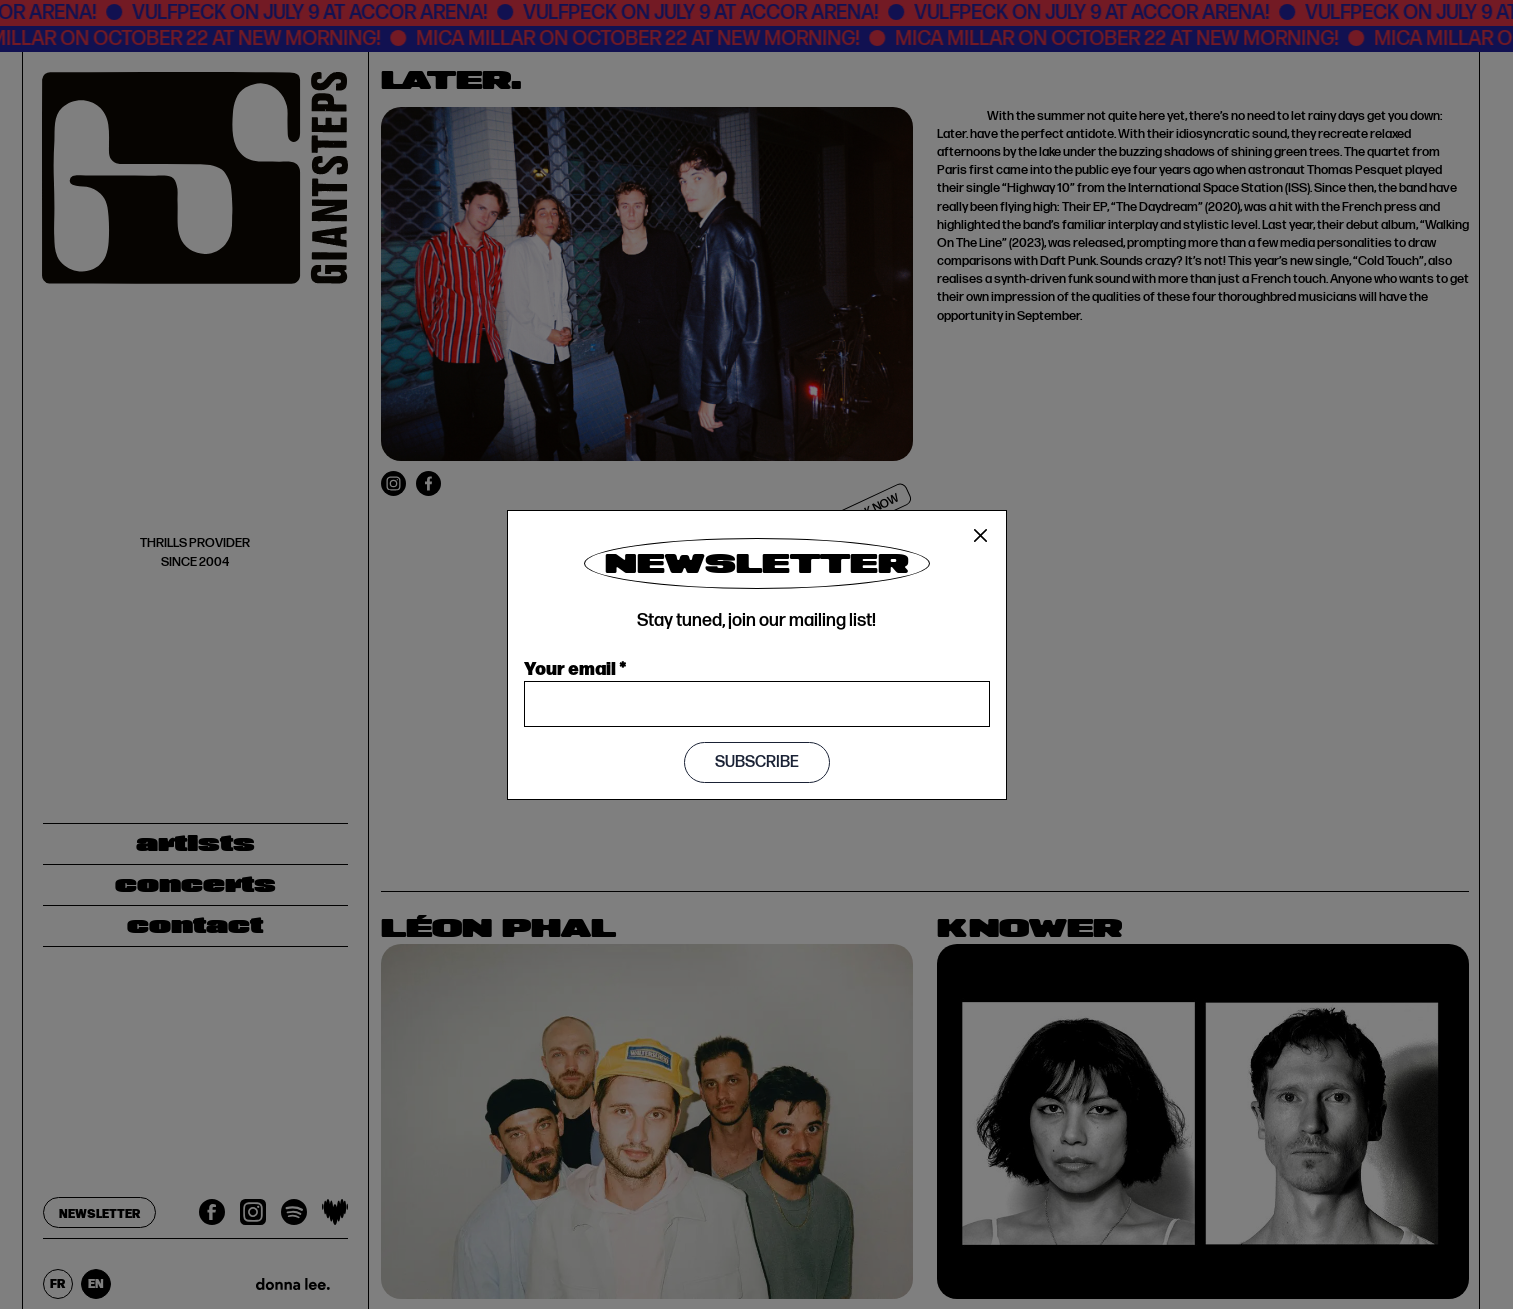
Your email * (575, 667)
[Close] (981, 536)
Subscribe (757, 762)
